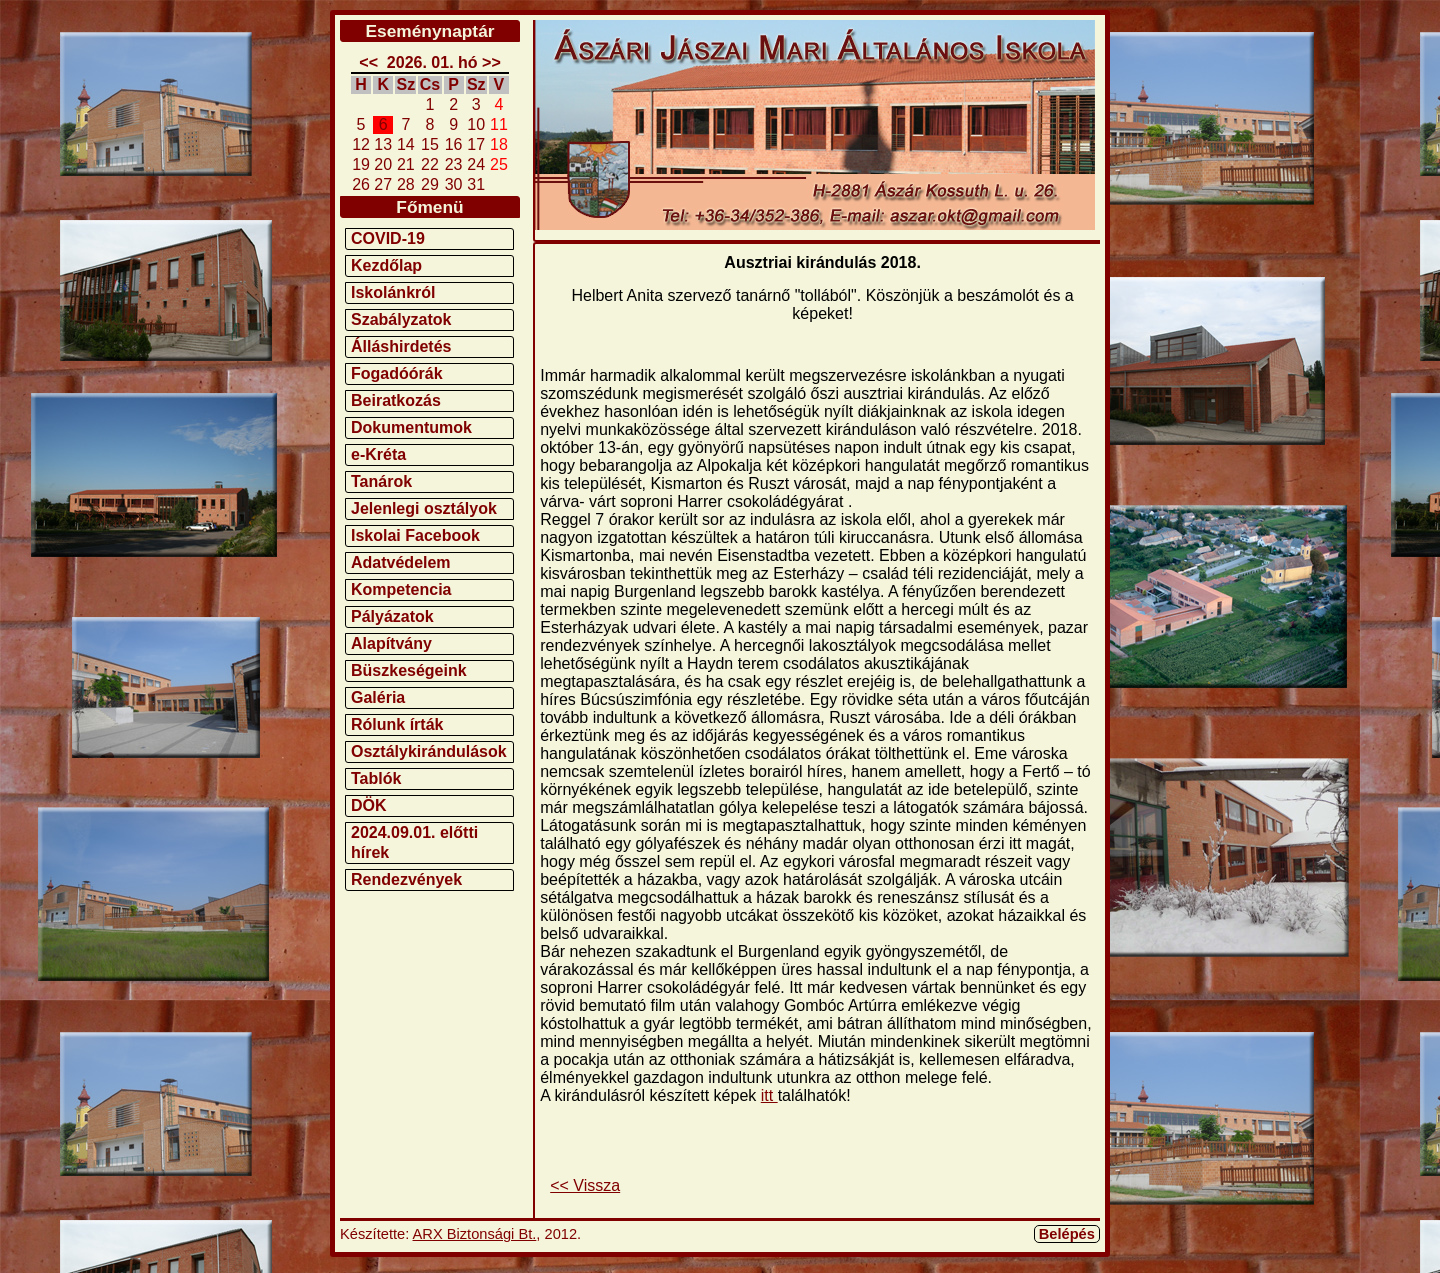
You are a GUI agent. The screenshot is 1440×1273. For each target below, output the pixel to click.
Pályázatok (392, 616)
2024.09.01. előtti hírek (414, 842)
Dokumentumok (411, 427)
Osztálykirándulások (429, 751)
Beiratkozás (396, 400)
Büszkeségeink (409, 670)
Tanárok (381, 481)
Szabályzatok (401, 319)
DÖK (369, 805)
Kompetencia (401, 589)
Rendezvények (406, 879)
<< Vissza (585, 1185)
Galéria (378, 697)
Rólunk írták (397, 724)
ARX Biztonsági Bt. (475, 1234)
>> (491, 62)
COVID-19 (388, 238)
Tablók (376, 778)
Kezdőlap (386, 265)
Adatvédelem (401, 562)
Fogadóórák (397, 373)
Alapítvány (391, 643)
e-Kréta (378, 454)
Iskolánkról (393, 292)
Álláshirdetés (401, 346)
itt (769, 1095)
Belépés (1067, 1234)
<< (368, 62)
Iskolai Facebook (415, 535)
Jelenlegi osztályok (424, 508)
